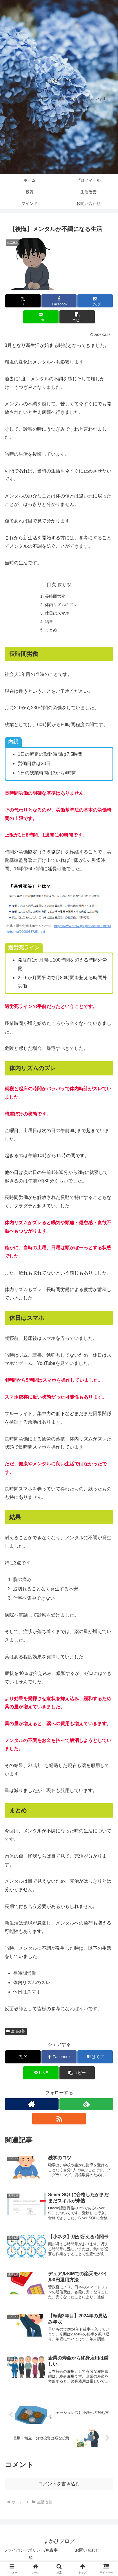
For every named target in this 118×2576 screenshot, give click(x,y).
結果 (49, 621)
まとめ (51, 630)
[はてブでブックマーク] (95, 300)
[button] (77, 316)
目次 (51, 584)
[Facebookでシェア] (59, 300)
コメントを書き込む (59, 2483)
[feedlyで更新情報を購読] (86, 2104)
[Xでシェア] (23, 300)
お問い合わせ (87, 2550)
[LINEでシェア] (41, 316)
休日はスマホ (57, 613)
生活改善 (15, 2031)
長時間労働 (55, 596)
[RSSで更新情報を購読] (59, 2118)
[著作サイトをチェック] (32, 2104)
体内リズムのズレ (61, 604)
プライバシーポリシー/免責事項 (31, 2554)
